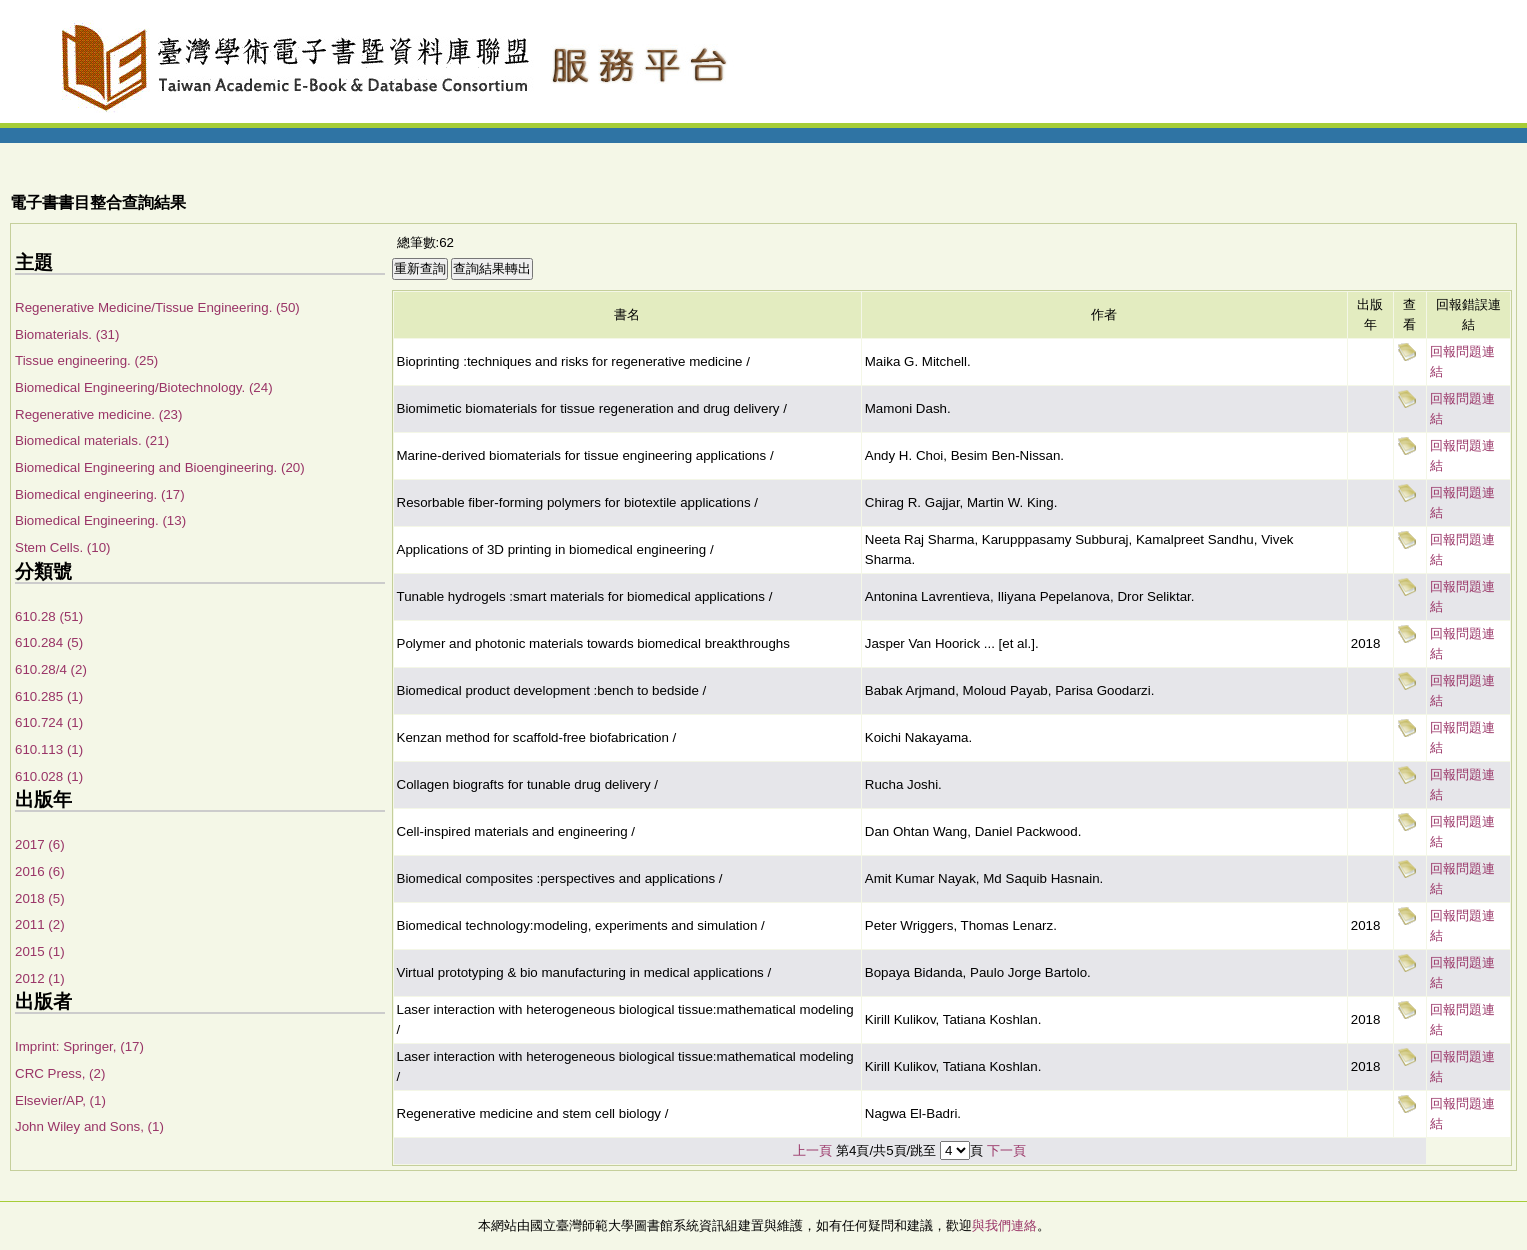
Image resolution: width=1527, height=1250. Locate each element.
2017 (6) (40, 844)
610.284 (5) (49, 642)
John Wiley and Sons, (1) (89, 1126)
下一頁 (1006, 1150)
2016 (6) (40, 871)
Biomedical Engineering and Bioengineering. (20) (160, 467)
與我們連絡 (1004, 1225)
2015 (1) (40, 951)
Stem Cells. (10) (63, 547)
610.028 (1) (49, 776)
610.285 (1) (49, 696)
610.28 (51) (49, 616)
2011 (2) (40, 924)
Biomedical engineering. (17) (100, 494)
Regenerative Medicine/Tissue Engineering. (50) (157, 307)
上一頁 (812, 1150)
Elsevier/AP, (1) (60, 1100)
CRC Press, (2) (60, 1073)
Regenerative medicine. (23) (98, 414)
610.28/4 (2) (51, 669)
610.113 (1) (49, 749)
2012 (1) (40, 978)
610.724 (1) (49, 722)
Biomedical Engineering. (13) (100, 520)
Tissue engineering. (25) (86, 360)
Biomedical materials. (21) (92, 440)
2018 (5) (40, 898)
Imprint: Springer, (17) (79, 1046)
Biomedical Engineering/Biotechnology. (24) (144, 387)
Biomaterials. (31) (67, 334)
